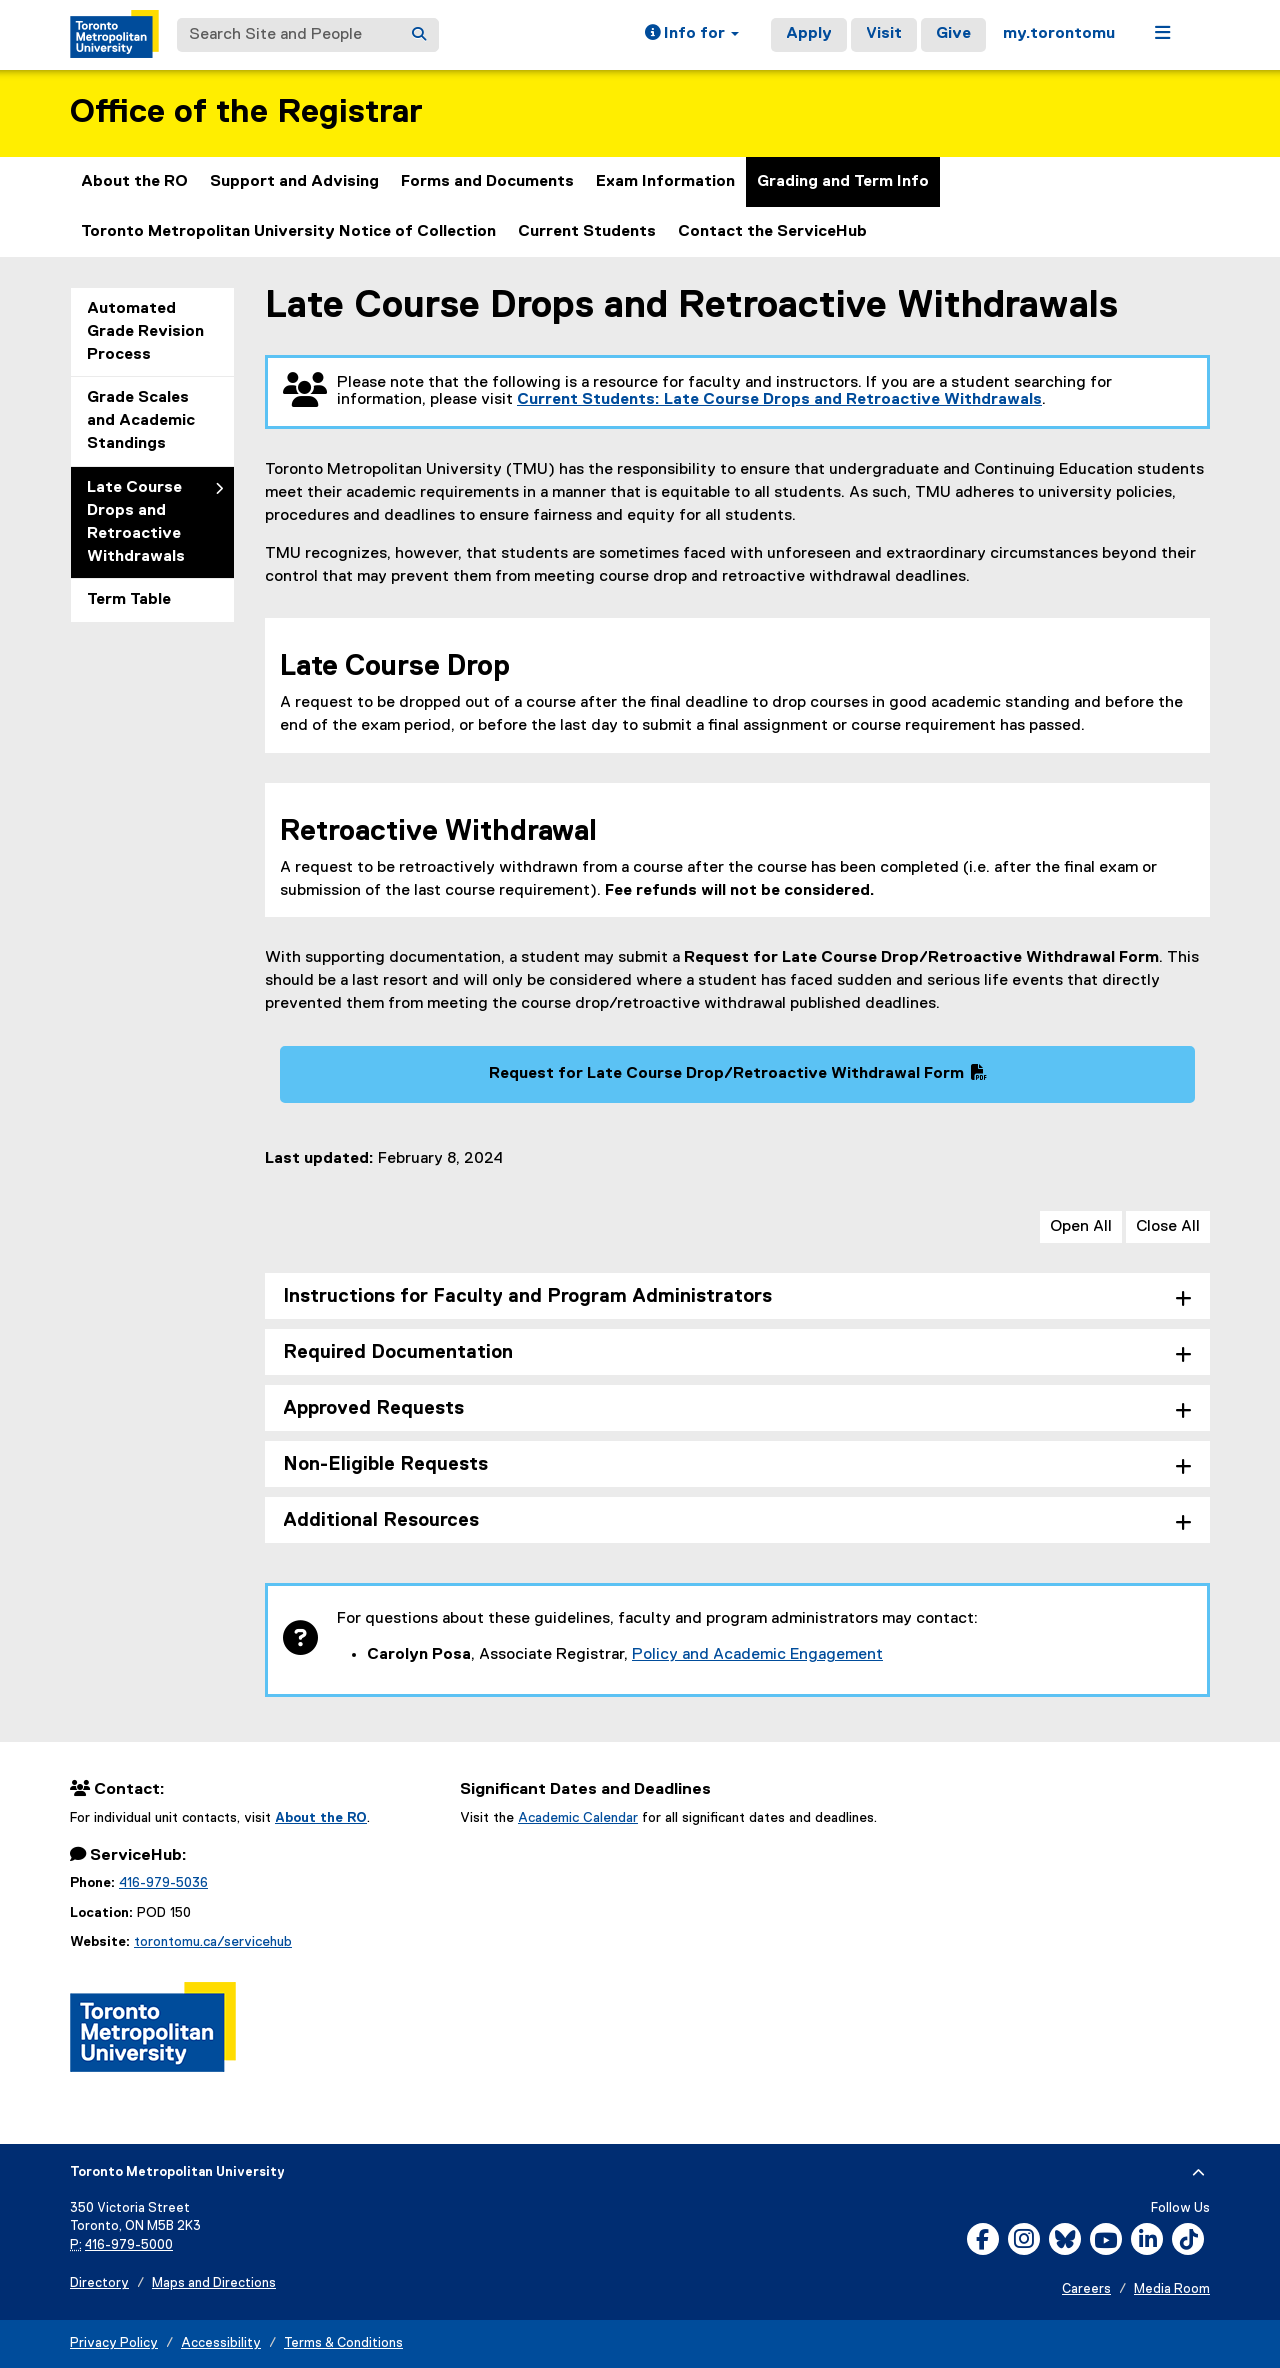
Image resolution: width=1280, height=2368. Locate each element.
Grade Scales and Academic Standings (141, 421)
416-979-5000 (129, 2245)
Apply (809, 34)
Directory (99, 2283)
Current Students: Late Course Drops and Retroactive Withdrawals (779, 400)
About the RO (134, 182)
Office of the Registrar (246, 112)
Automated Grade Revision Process (145, 332)
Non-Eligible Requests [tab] (385, 1464)
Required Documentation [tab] (398, 1352)
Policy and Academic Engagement (757, 1655)
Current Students (587, 232)
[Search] (419, 35)
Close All (1168, 1227)
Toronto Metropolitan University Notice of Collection (288, 232)
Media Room (1172, 2289)
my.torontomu (1059, 34)
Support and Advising (294, 182)
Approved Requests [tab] (373, 1408)
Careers (1086, 2289)
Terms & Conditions (343, 2343)
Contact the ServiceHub (772, 232)
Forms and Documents (487, 182)
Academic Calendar (578, 1818)
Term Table (129, 600)
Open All (1081, 1227)
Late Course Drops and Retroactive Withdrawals (136, 522)
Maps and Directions (214, 2283)
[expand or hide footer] (1198, 2173)
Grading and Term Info (843, 182)
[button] (692, 35)
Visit (884, 34)
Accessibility (221, 2343)
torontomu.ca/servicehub (213, 1942)
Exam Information (665, 182)
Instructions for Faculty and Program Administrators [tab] (527, 1296)
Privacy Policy (114, 2343)
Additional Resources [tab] (381, 1520)
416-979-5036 (163, 1883)
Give (953, 34)
